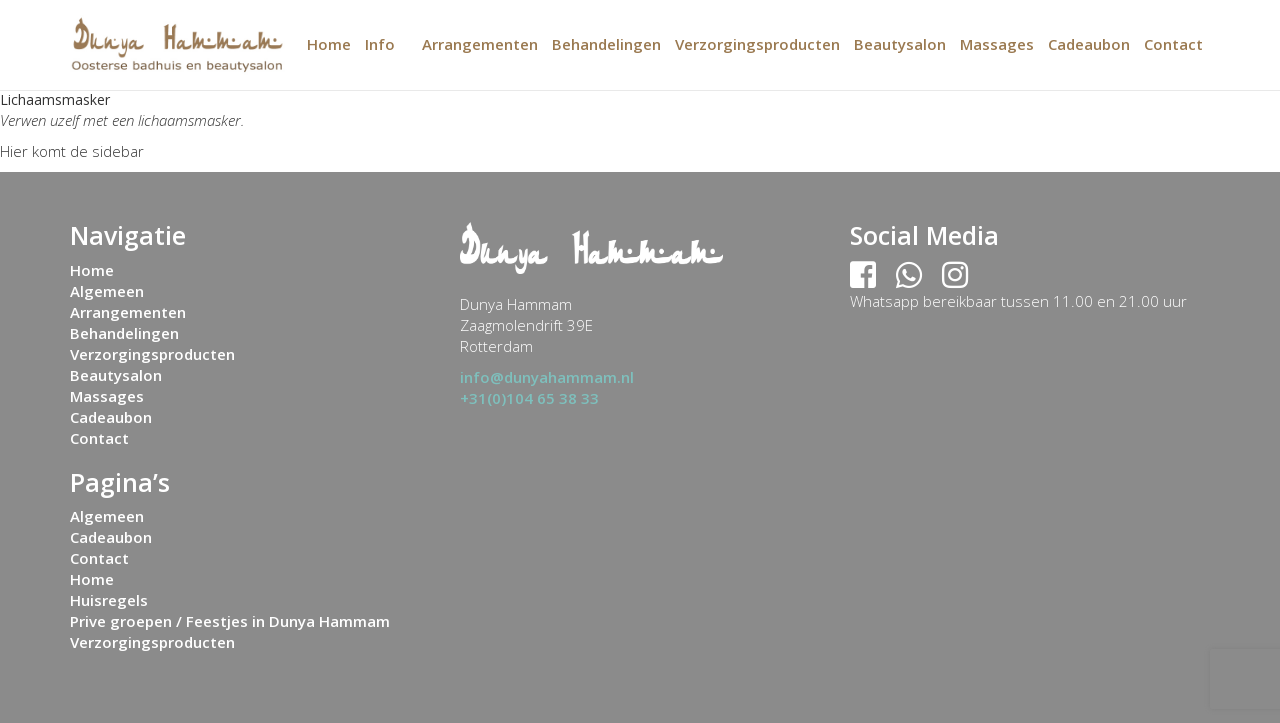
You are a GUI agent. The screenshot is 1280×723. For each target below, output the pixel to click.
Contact (1173, 44)
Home (329, 44)
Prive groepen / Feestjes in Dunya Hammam (230, 621)
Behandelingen (606, 44)
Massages (997, 44)
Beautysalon (900, 44)
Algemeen (107, 291)
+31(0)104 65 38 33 (529, 398)
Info (380, 44)
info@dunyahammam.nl (547, 377)
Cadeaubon (1089, 44)
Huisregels (109, 600)
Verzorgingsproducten (757, 44)
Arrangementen (480, 44)
